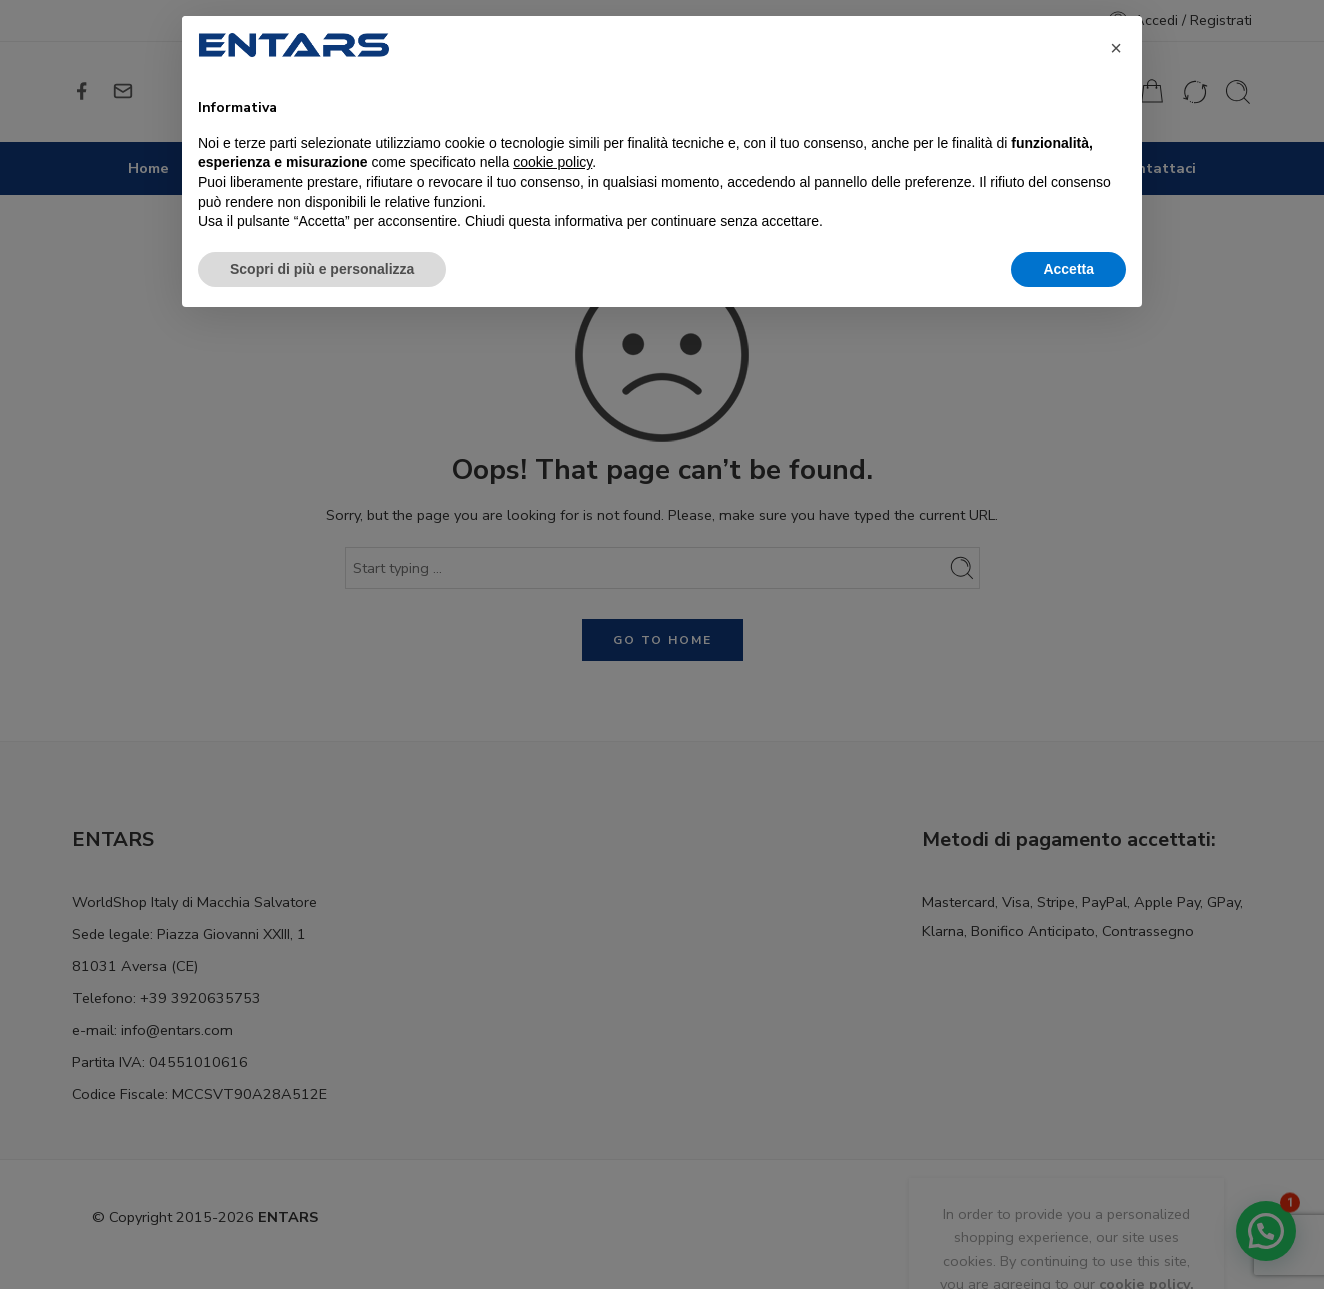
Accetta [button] (1068, 269)
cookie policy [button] (552, 162)
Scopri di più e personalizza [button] (322, 269)
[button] (1116, 48)
